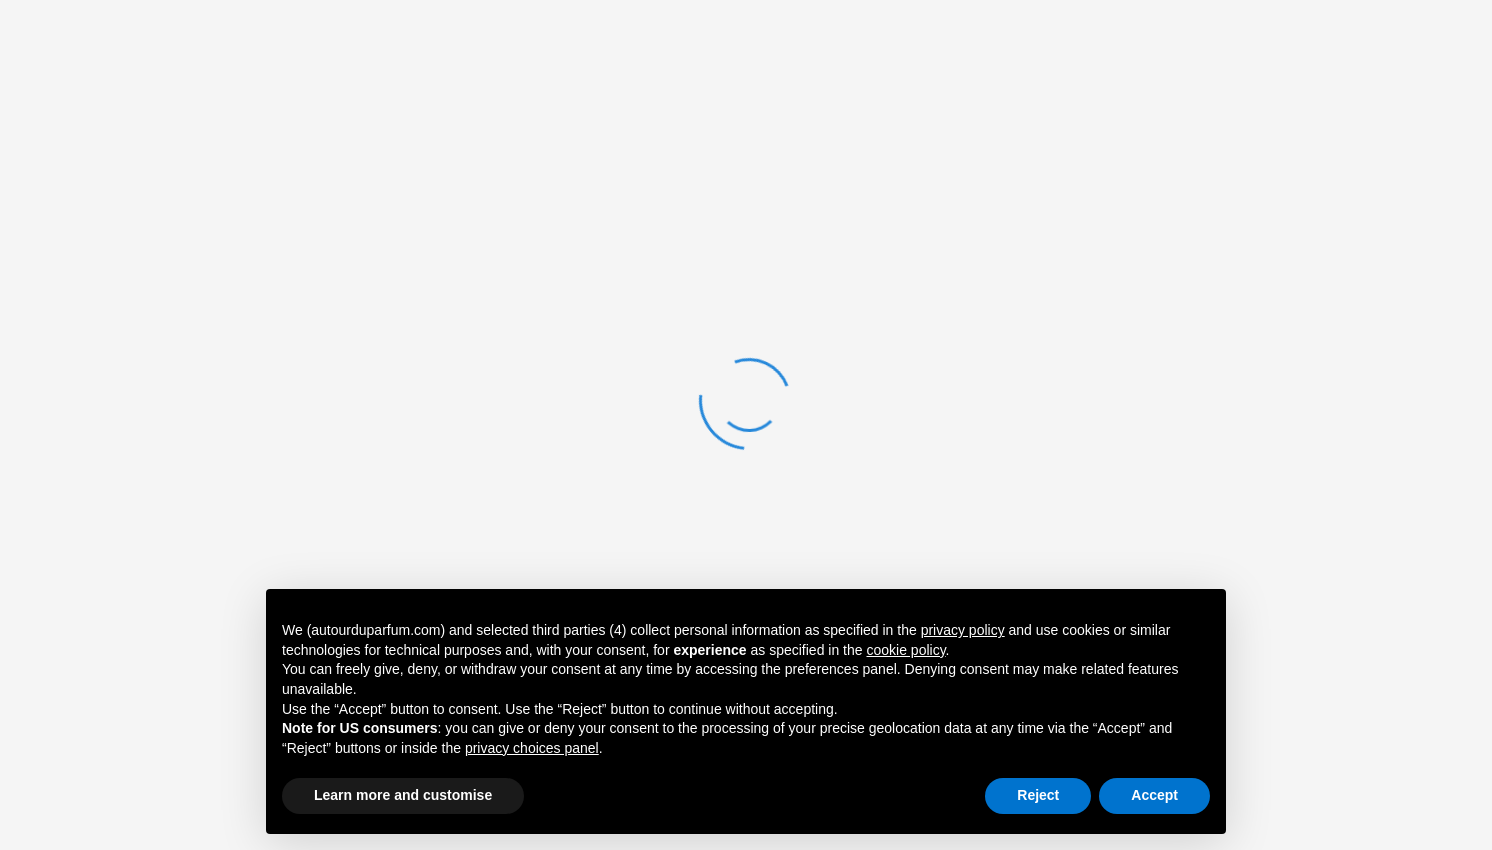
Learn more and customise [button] (403, 795)
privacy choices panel (532, 748)
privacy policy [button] (963, 630)
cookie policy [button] (905, 650)
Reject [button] (1038, 795)
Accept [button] (1154, 795)
